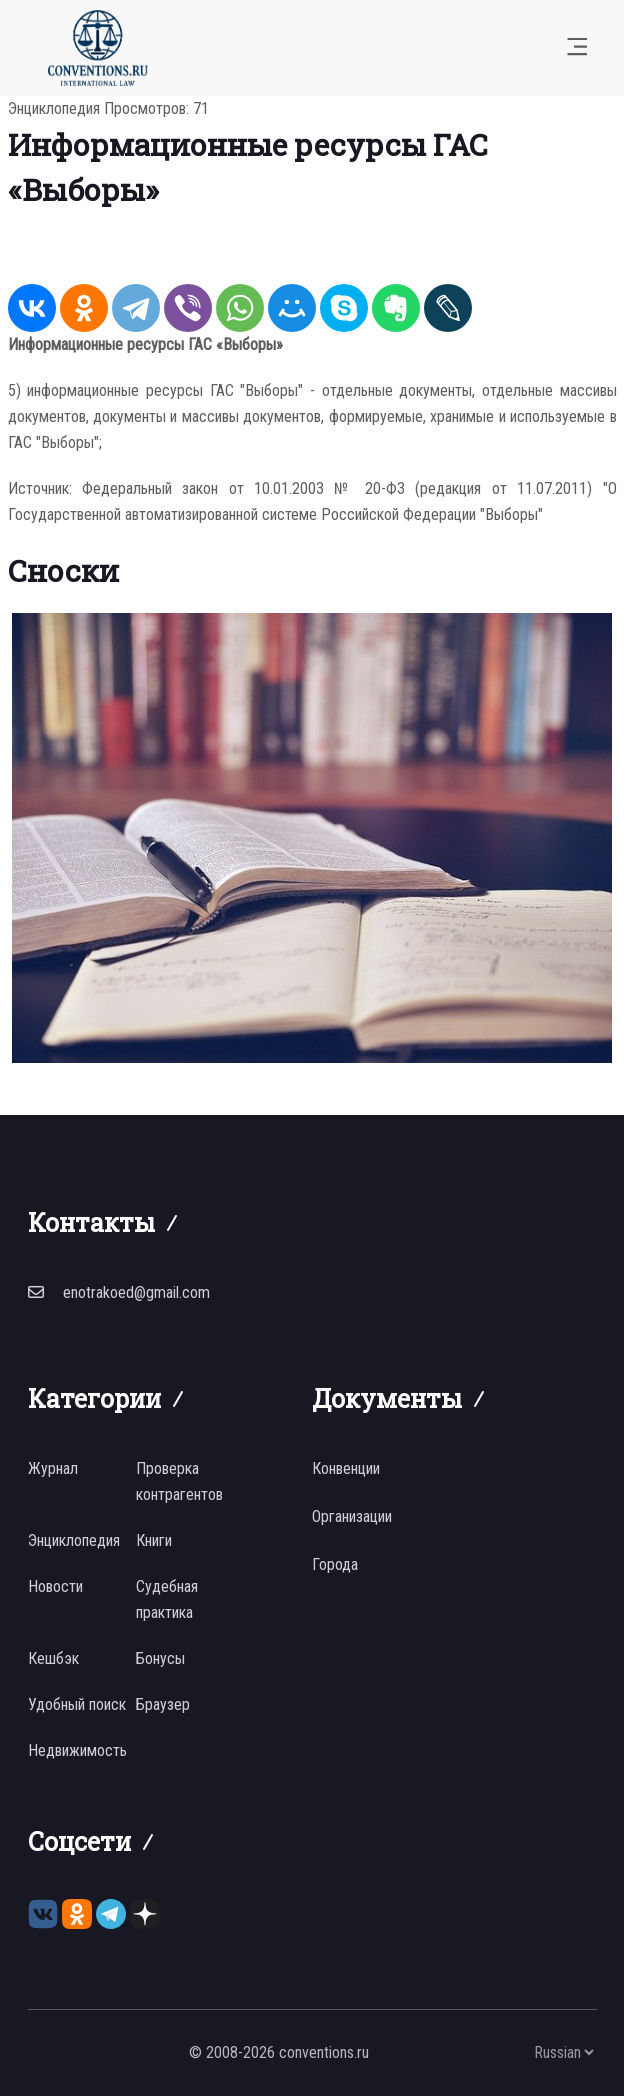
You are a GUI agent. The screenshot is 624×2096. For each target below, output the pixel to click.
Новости (55, 1586)
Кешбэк (53, 1658)
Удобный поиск (77, 1704)
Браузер (163, 1704)
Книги (154, 1540)
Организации (352, 1516)
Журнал (53, 1468)
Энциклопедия (54, 108)
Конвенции (346, 1468)
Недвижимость (77, 1750)
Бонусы (160, 1658)
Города (335, 1564)
